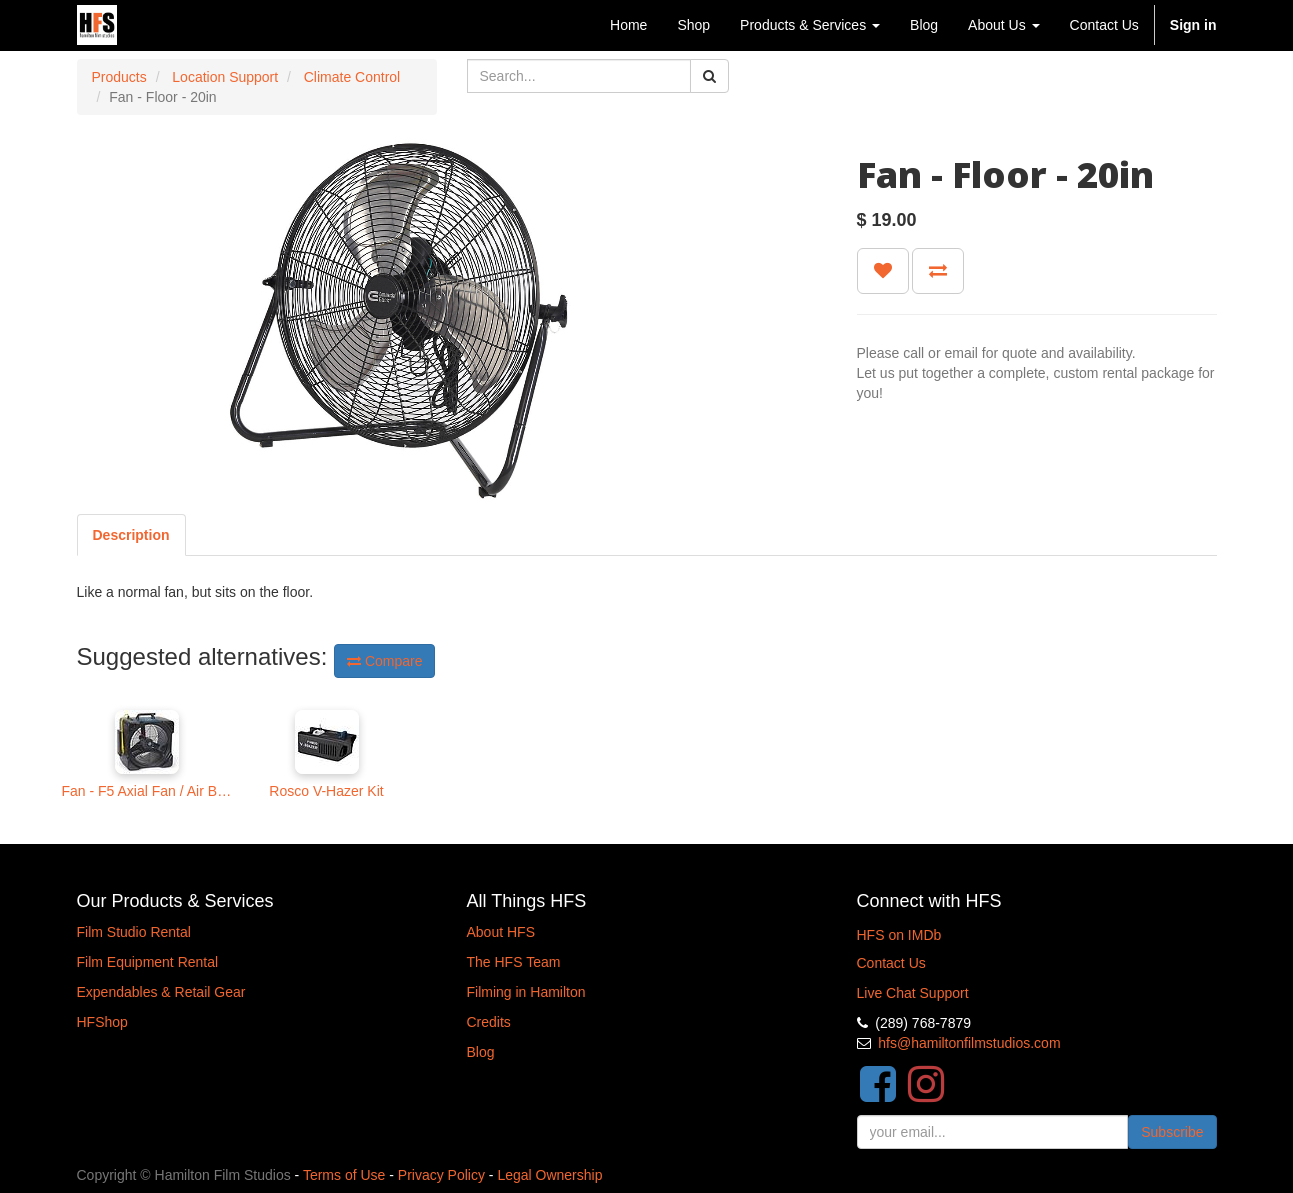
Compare (384, 661)
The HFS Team (514, 962)
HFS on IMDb (899, 935)
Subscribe (1172, 1132)
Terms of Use (344, 1175)
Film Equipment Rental (148, 962)
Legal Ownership (549, 1175)
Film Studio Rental (134, 932)
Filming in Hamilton (526, 992)
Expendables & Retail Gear (161, 992)
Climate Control (352, 77)
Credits (489, 1022)
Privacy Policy (441, 1175)
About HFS (501, 932)
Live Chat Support (913, 993)
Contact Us (891, 963)
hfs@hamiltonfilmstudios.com (969, 1043)
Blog (481, 1052)
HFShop (102, 1022)
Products (119, 77)
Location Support (225, 77)
